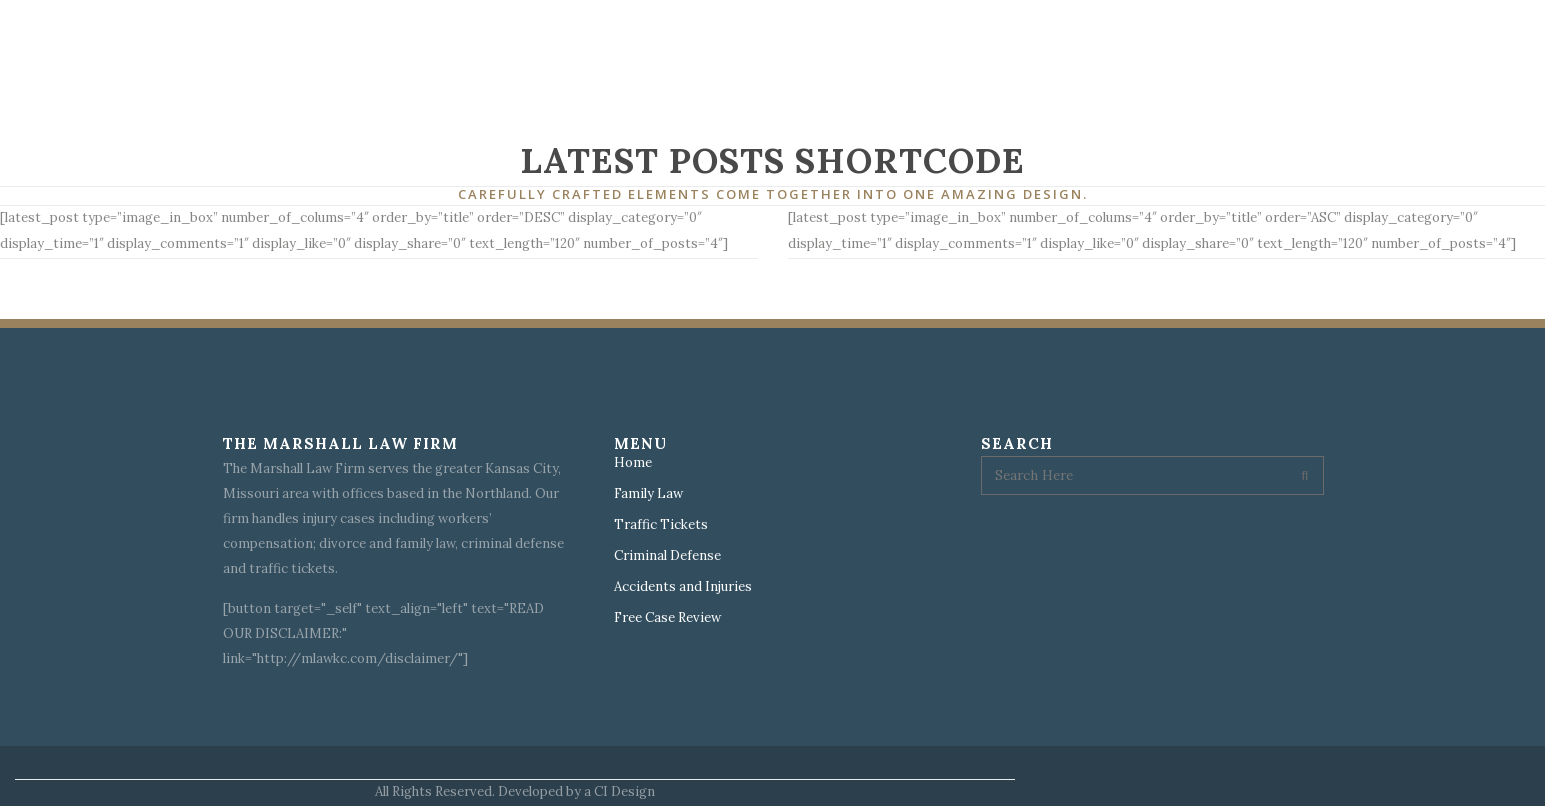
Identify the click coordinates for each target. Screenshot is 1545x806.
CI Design (624, 791)
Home (633, 463)
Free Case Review (667, 618)
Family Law (648, 494)
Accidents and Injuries (683, 587)
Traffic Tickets (661, 525)
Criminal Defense (667, 556)
